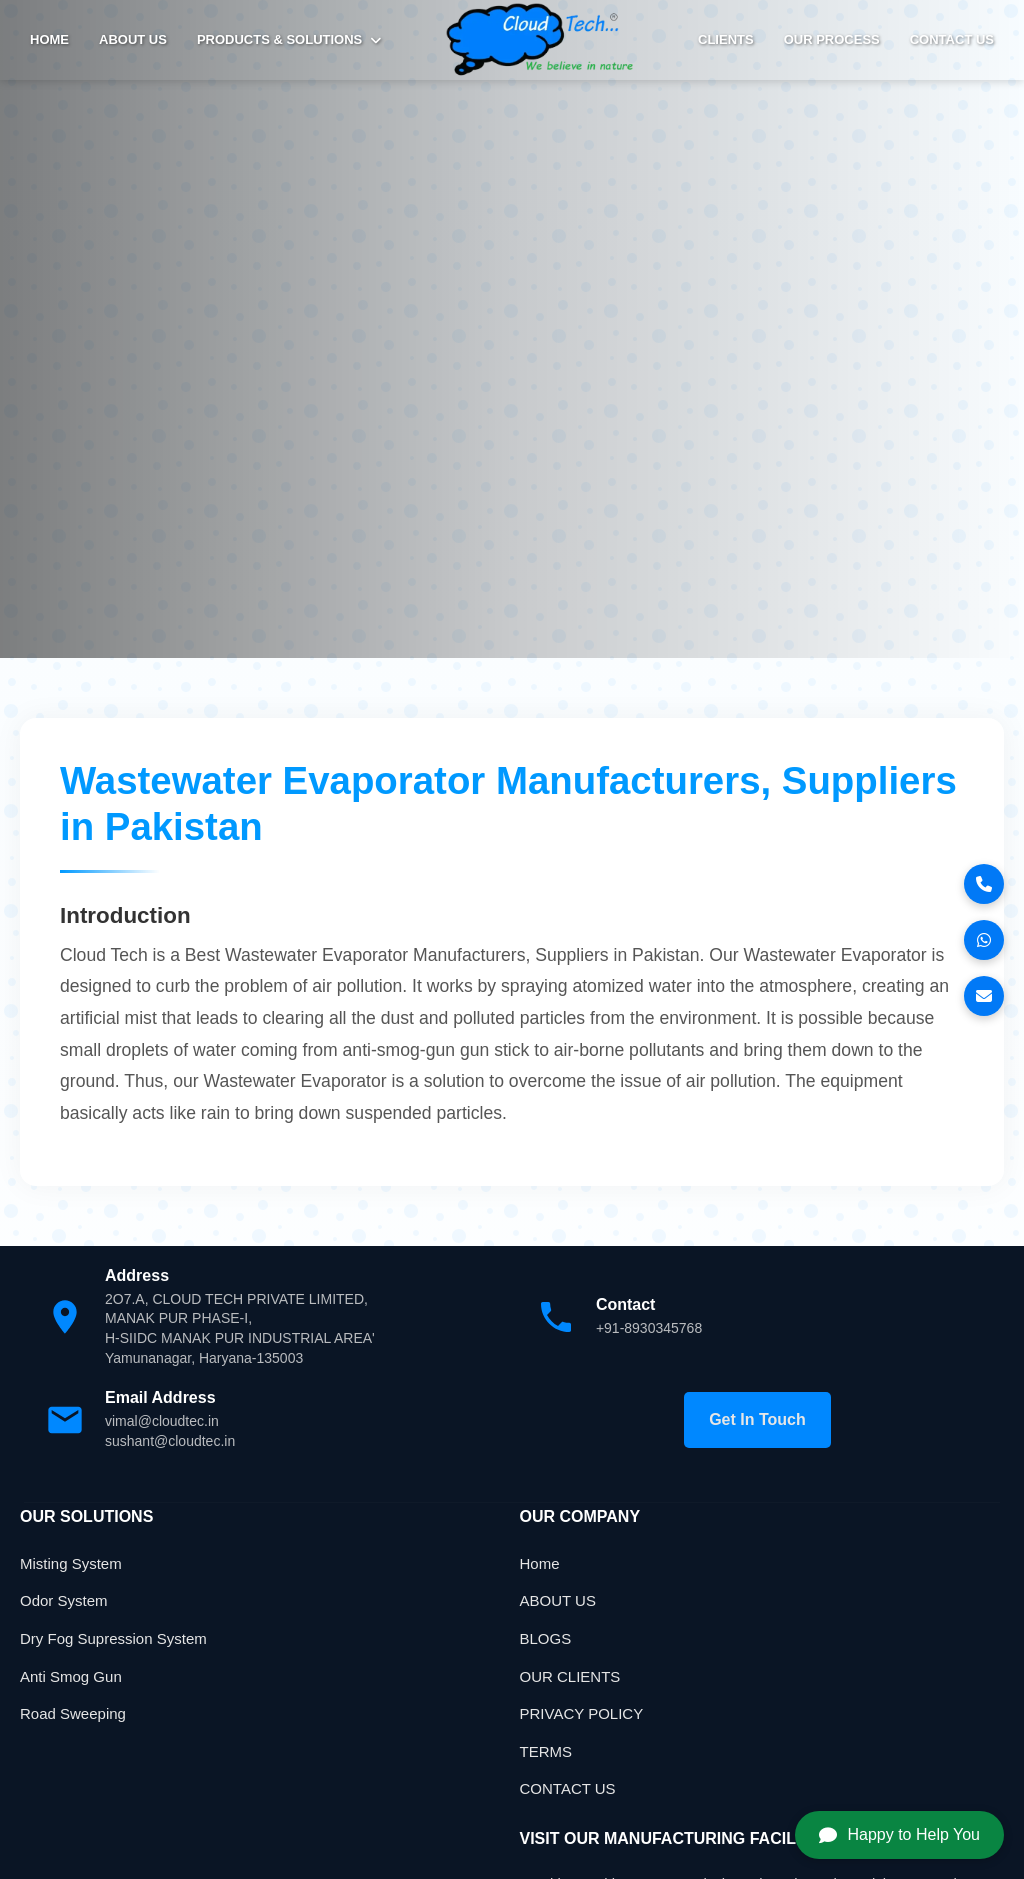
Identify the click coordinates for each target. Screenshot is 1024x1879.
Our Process (832, 39)
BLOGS (546, 1638)
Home (540, 1563)
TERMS (546, 1751)
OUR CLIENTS (570, 1676)
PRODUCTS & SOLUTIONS (289, 39)
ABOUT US (133, 39)
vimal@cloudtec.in (162, 1421)
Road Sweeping (73, 1713)
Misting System (71, 1563)
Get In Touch (757, 1419)
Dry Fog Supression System (113, 1638)
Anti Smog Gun (71, 1676)
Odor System (64, 1600)
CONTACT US (568, 1788)
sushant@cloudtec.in (170, 1441)
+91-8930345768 (649, 1328)
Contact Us (952, 39)
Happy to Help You (899, 1835)
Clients (726, 39)
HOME (49, 39)
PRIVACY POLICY (582, 1713)
